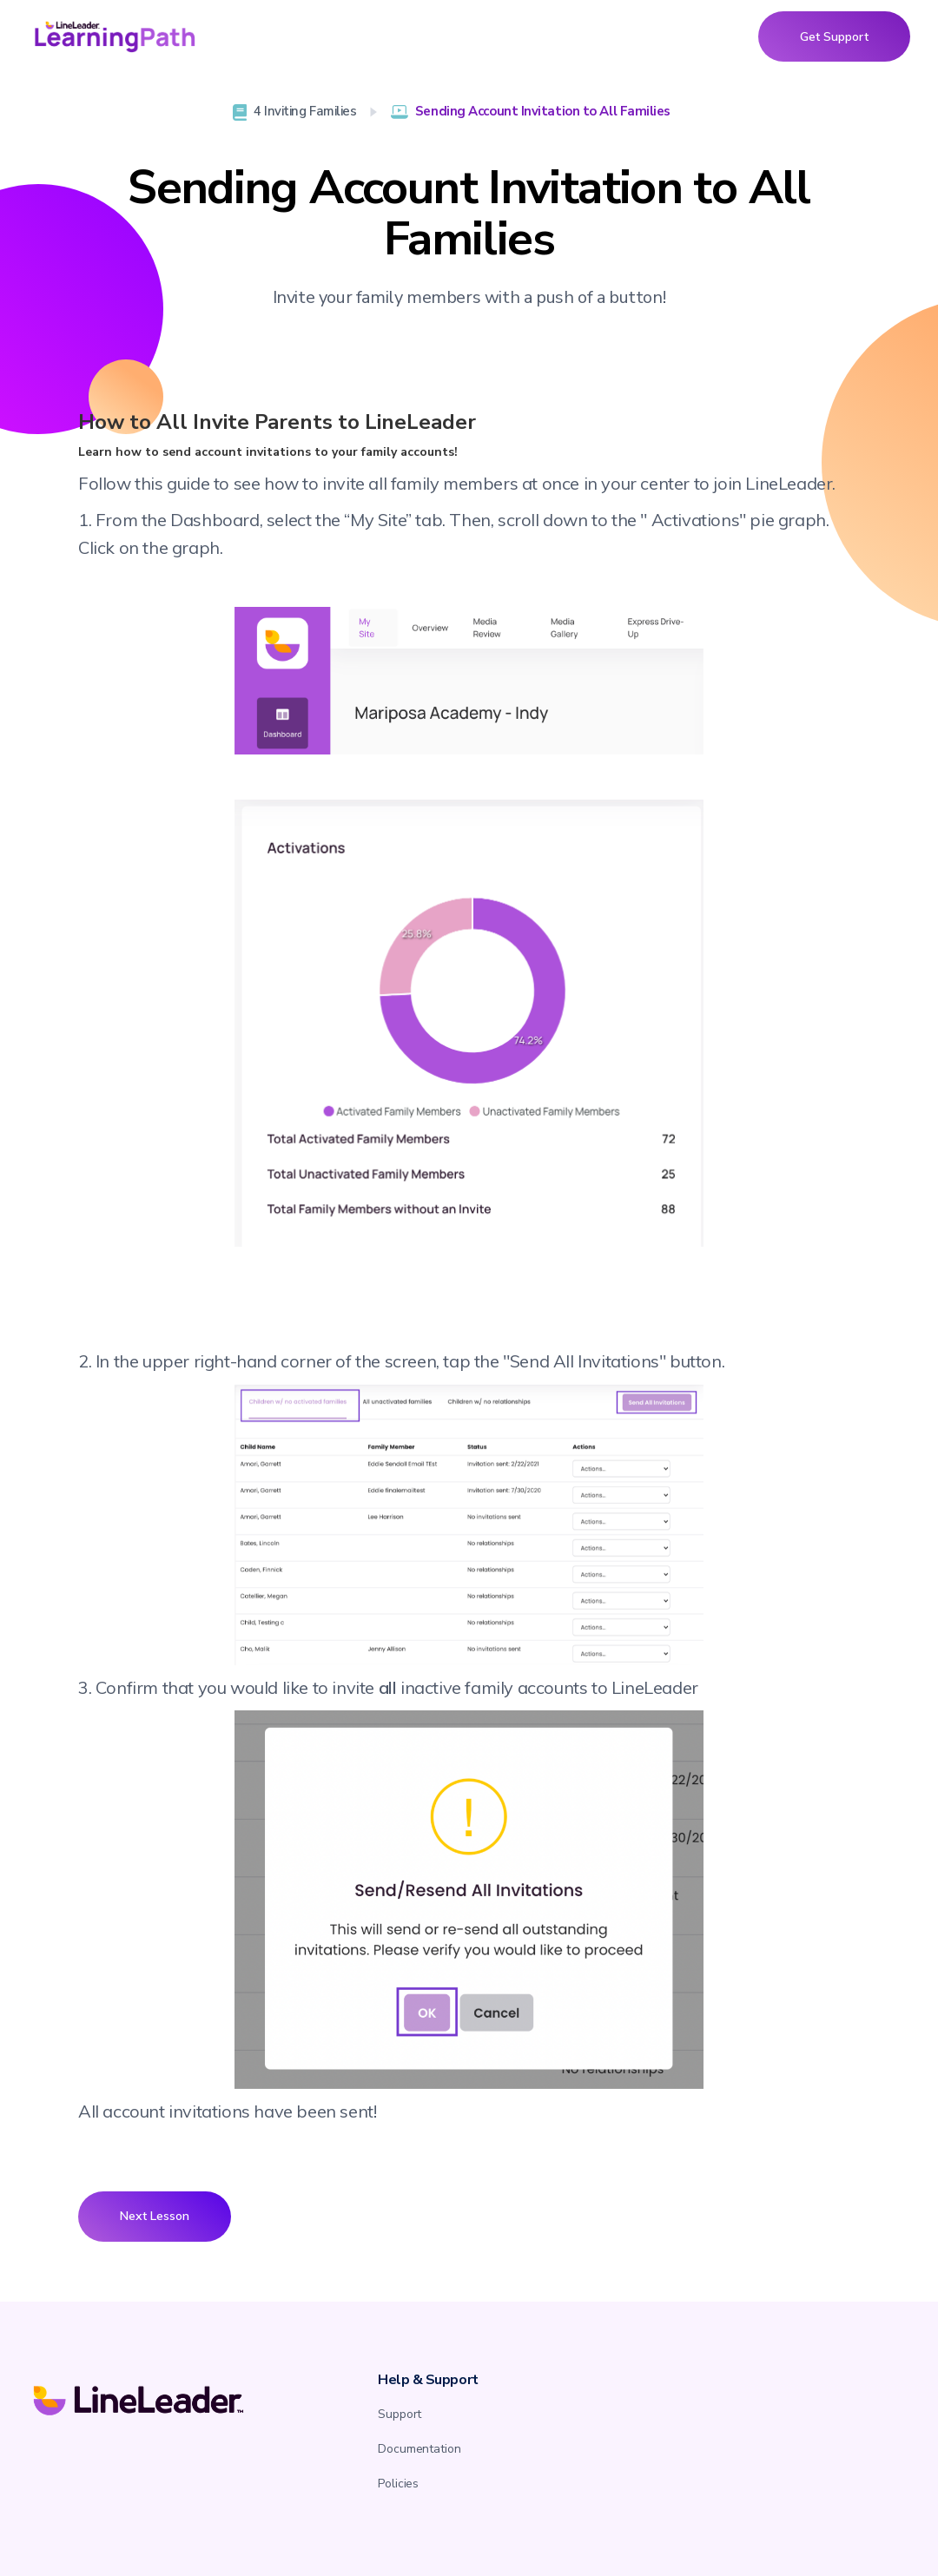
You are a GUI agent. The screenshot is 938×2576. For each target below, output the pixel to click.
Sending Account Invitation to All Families (542, 111)
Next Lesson (154, 2216)
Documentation (419, 2449)
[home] (114, 36)
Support (399, 2414)
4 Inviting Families (305, 111)
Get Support (834, 36)
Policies (398, 2483)
